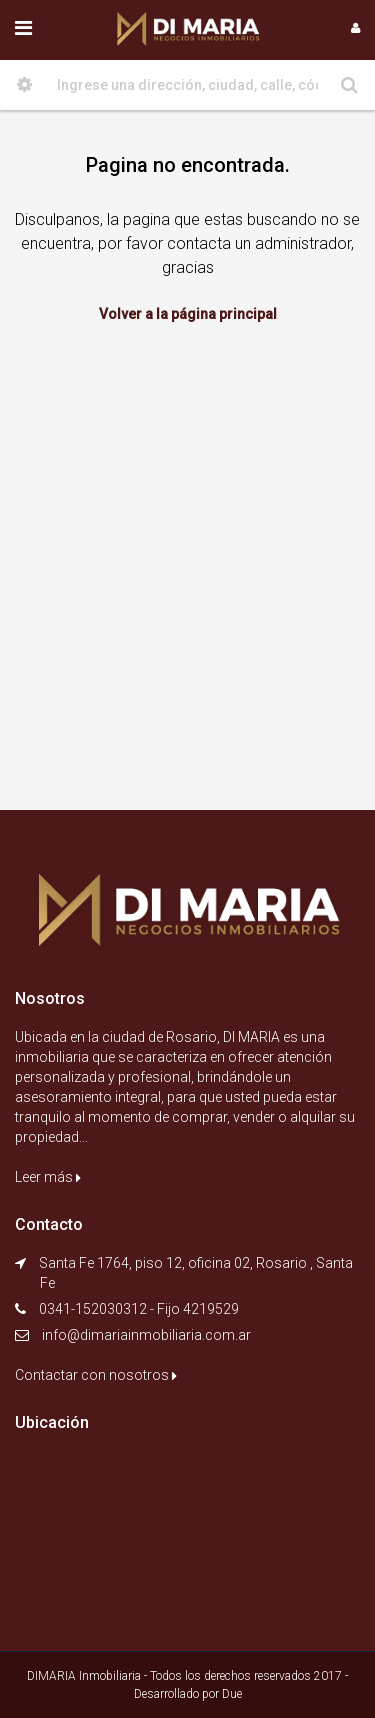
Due (232, 1694)
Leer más (48, 1177)
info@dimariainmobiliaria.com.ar (146, 1335)
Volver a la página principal (188, 314)
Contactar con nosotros (96, 1375)
